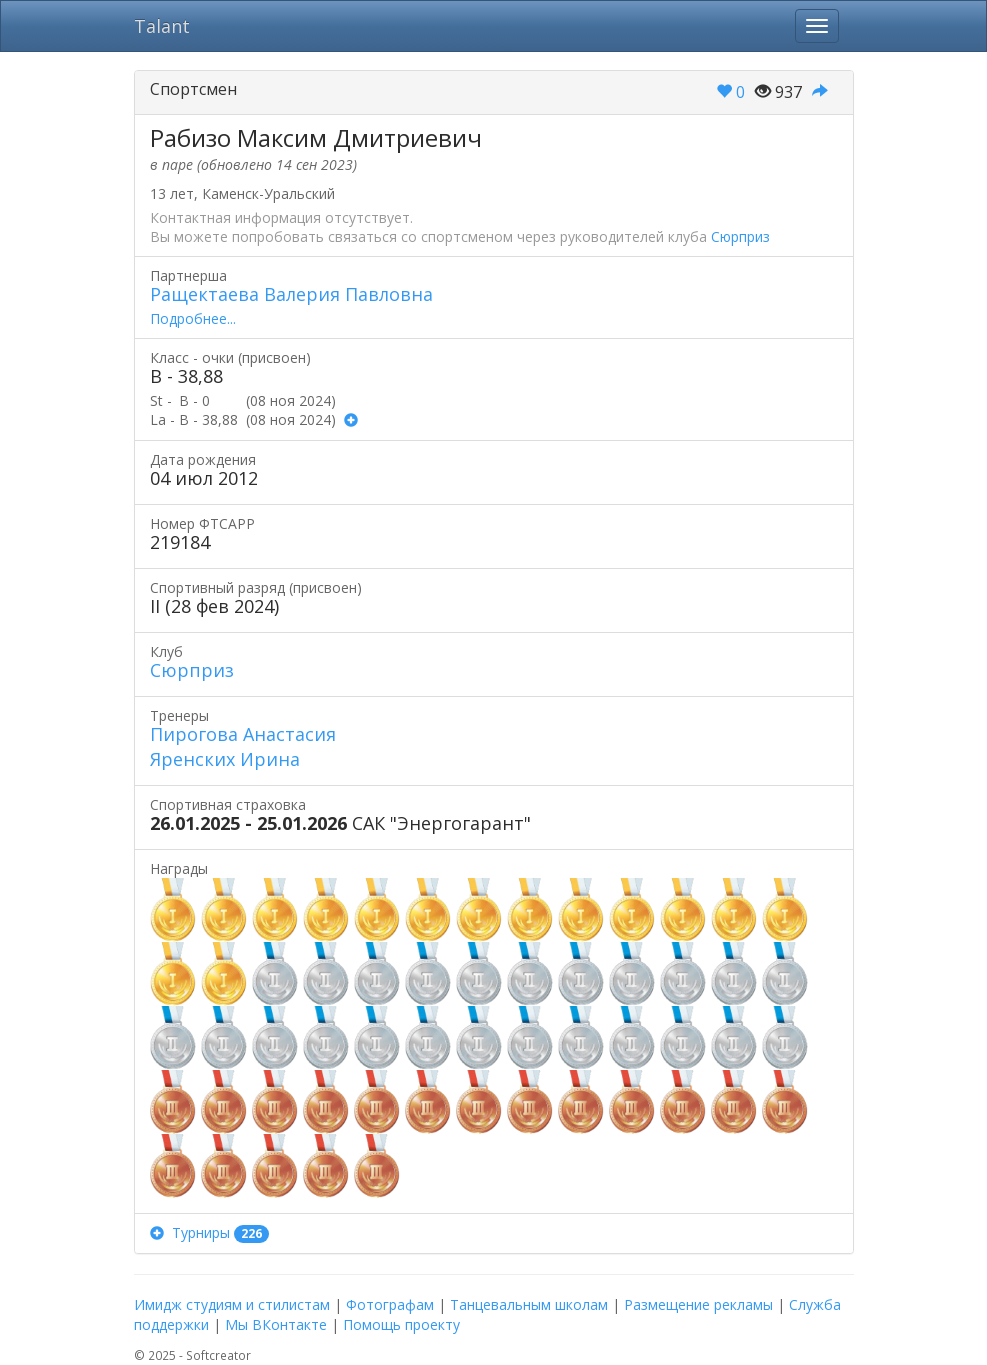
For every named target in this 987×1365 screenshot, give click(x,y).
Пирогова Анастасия (243, 734)
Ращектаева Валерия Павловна (291, 294)
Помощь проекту (401, 1324)
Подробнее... (193, 318)
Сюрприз (740, 236)
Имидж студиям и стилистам (232, 1304)
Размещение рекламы (698, 1304)
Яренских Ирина (225, 759)
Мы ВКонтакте (276, 1324)
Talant (162, 26)
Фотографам (390, 1304)
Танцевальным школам (529, 1304)
